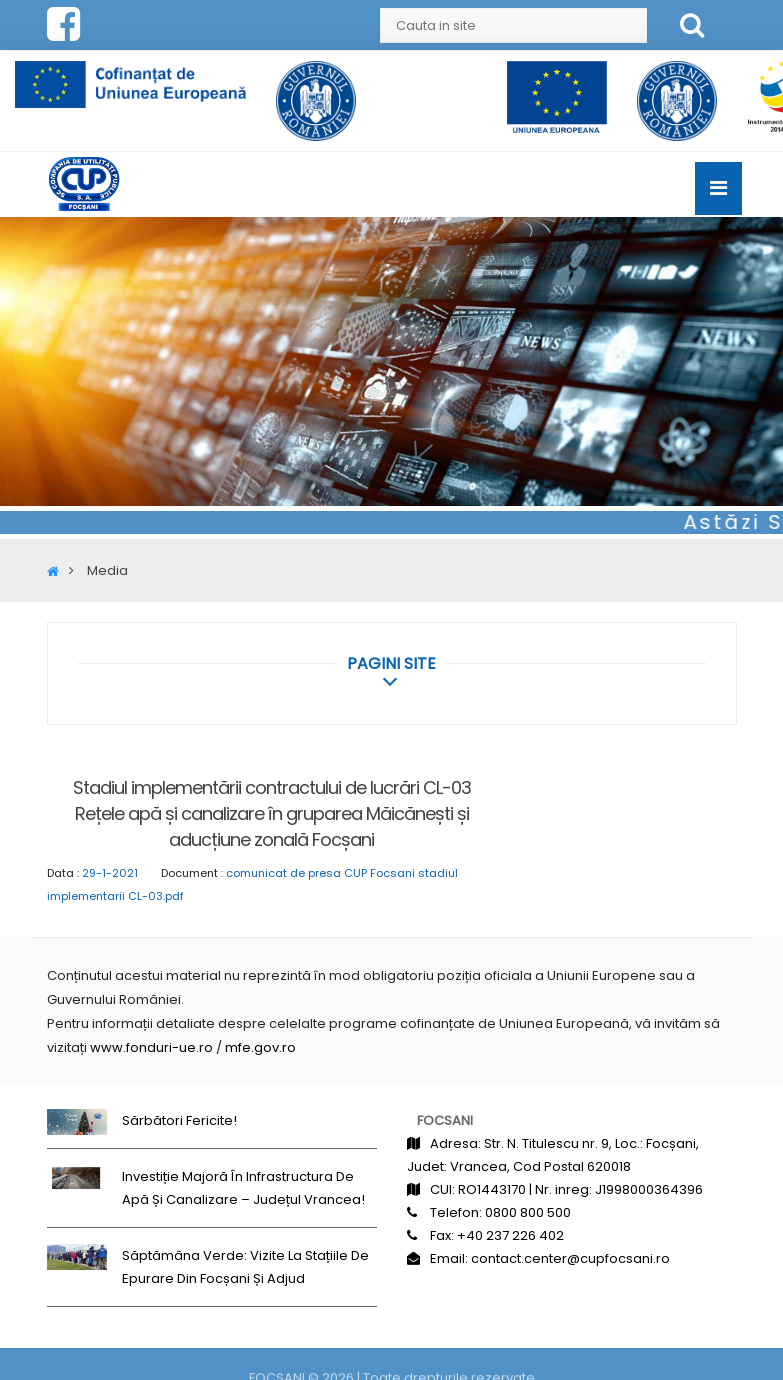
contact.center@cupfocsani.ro (570, 1258)
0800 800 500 (528, 1212)
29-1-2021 (110, 873)
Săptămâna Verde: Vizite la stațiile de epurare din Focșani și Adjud (245, 1267)
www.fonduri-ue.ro (151, 1047)
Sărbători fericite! (179, 1120)
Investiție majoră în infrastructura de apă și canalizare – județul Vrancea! (243, 1188)
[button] (391, 663)
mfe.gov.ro (260, 1047)
